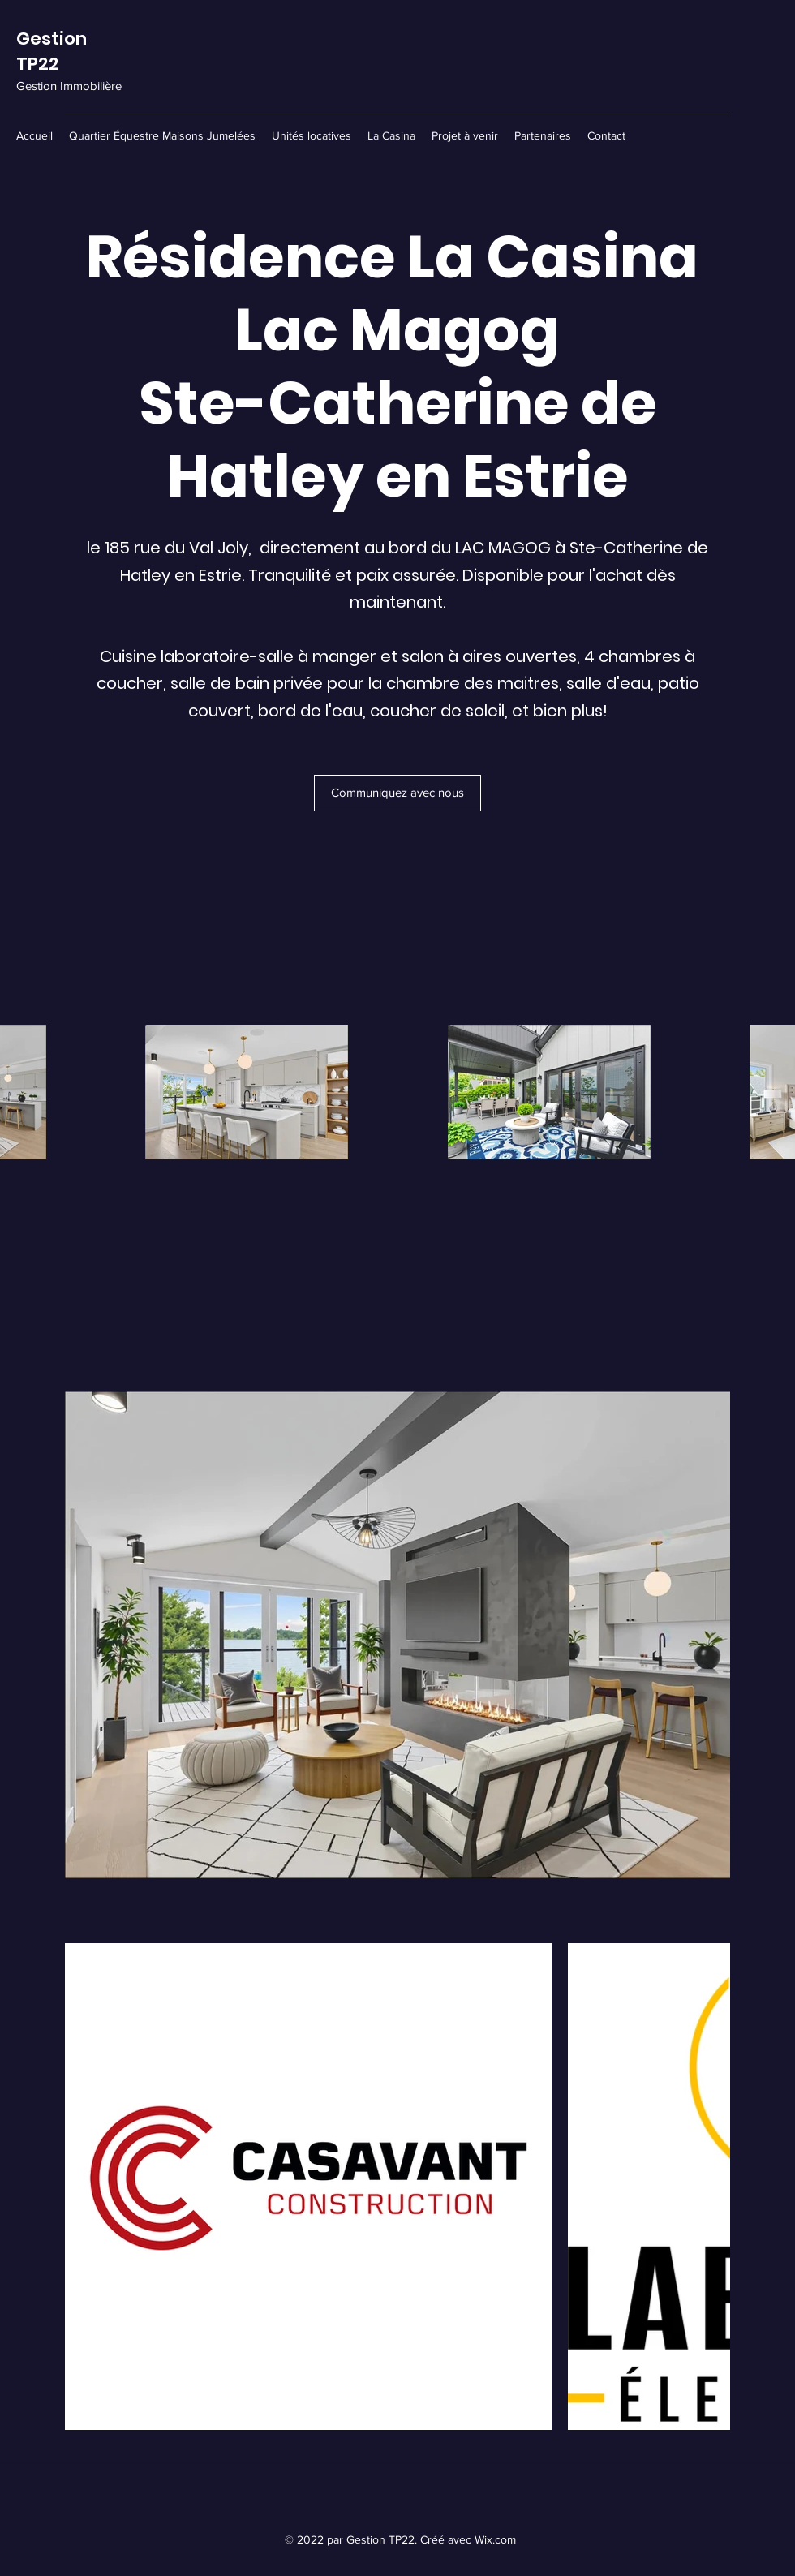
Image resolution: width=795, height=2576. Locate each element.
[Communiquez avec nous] (397, 793)
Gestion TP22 (51, 51)
